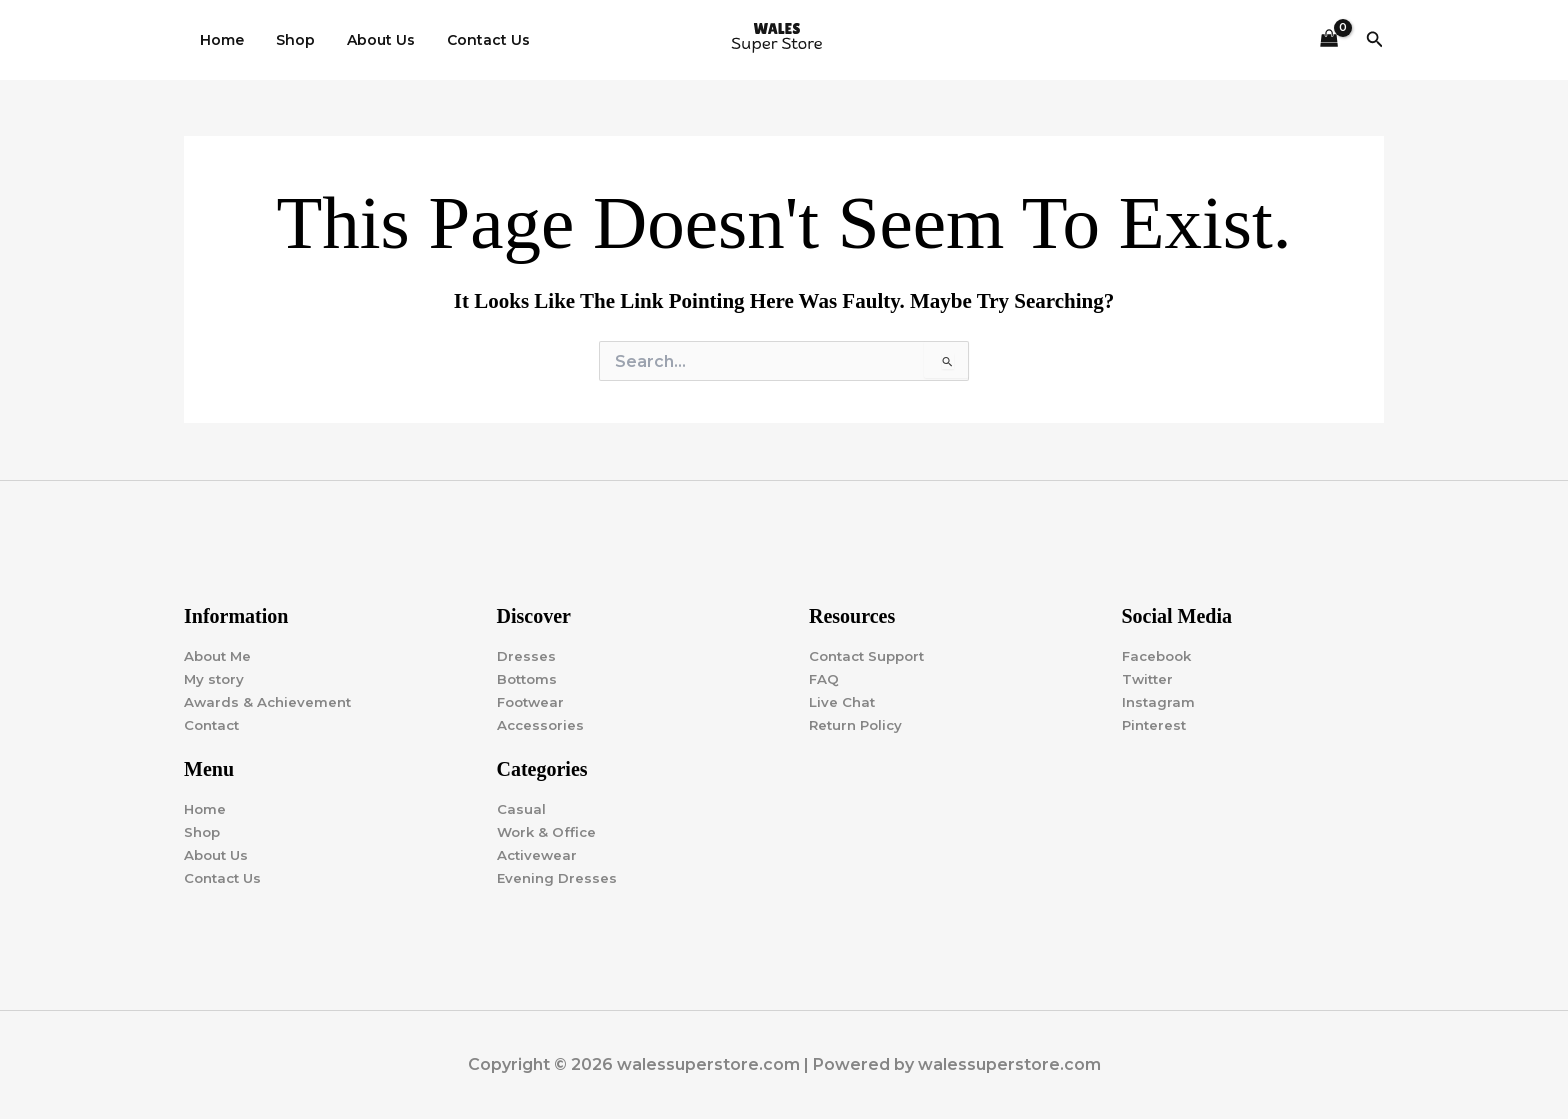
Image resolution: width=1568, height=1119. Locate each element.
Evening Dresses (558, 878)
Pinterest (1156, 724)
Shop (289, 40)
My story (215, 678)
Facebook (1159, 655)
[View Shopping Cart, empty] (1328, 40)
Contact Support (871, 655)
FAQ (824, 678)
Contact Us (474, 40)
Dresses (526, 655)
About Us (371, 40)
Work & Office (548, 832)
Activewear (538, 855)
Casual (521, 809)
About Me (219, 655)
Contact (214, 724)
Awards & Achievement (270, 701)
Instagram (1159, 701)
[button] (1375, 40)
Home (220, 40)
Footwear (533, 701)
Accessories (542, 724)
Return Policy (858, 724)
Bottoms (529, 678)
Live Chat (843, 701)
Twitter (1149, 678)
